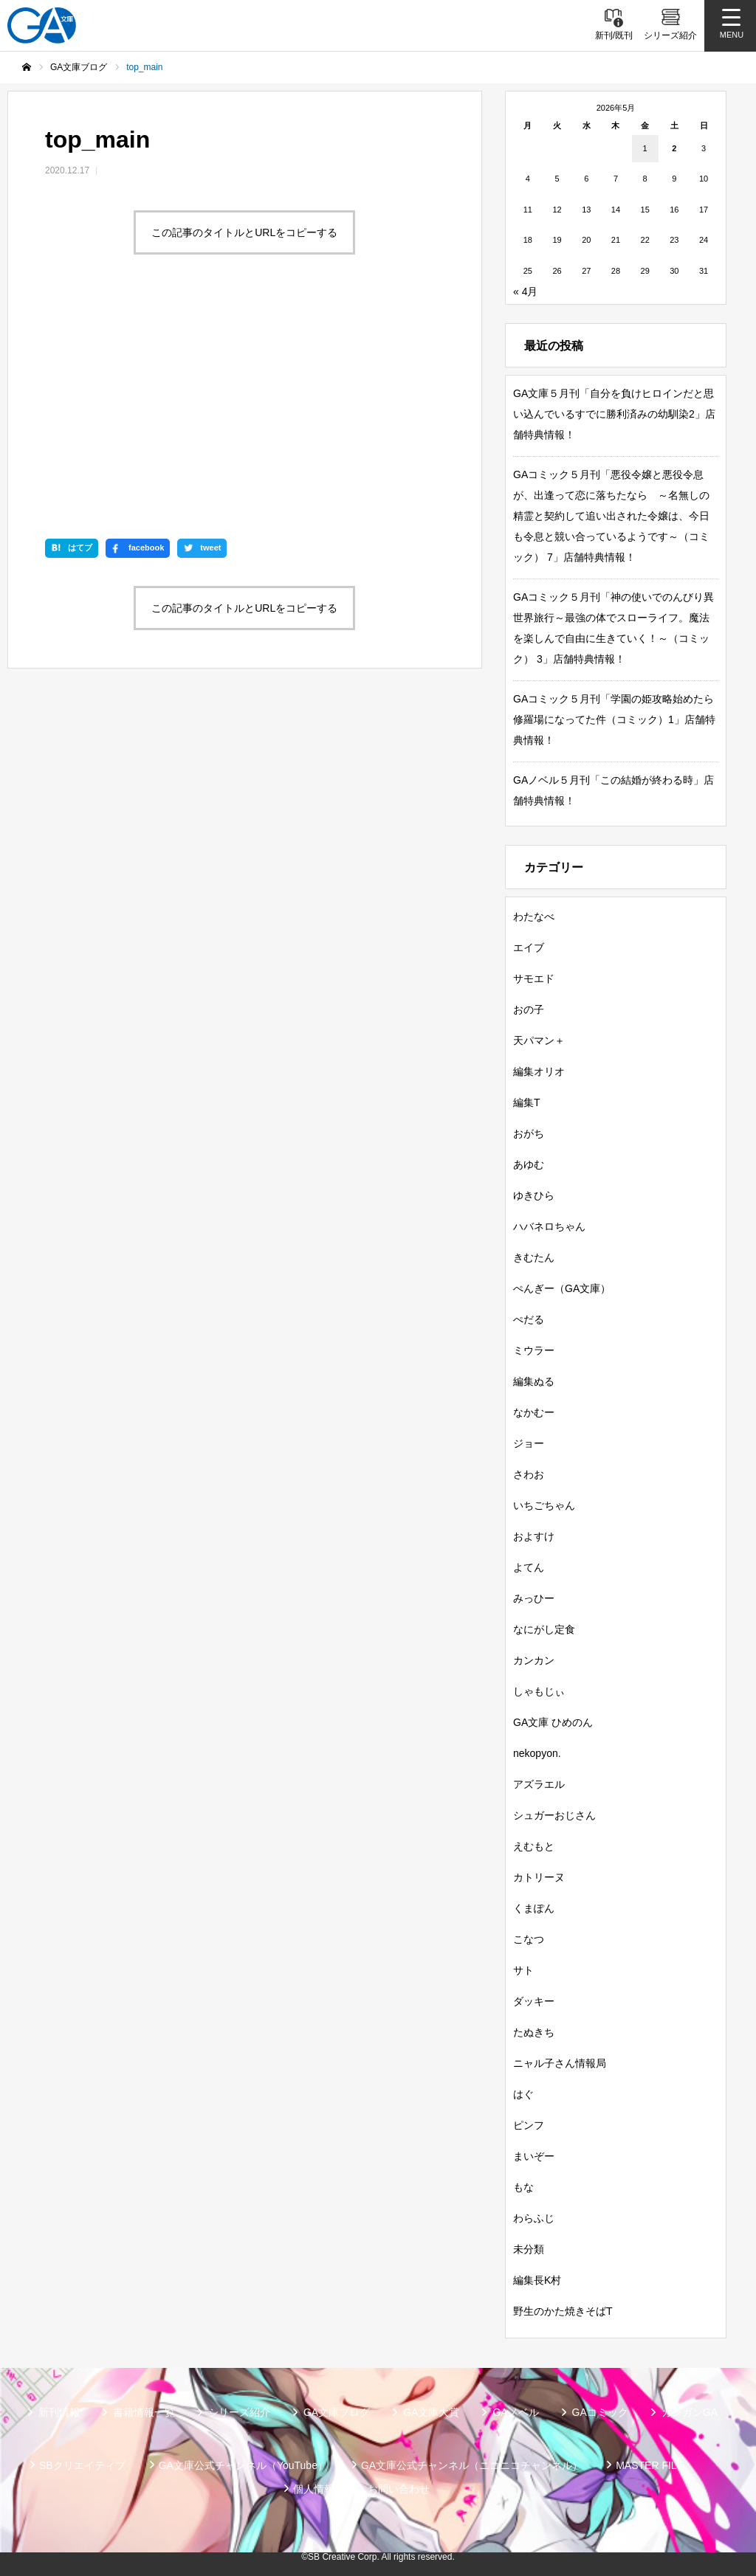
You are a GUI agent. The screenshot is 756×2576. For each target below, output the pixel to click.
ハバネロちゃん (549, 1226)
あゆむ (528, 1164)
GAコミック (600, 2412)
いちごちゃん (544, 1505)
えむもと (533, 1846)
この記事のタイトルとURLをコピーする (244, 232)
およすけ (533, 1536)
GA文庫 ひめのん (553, 1722)
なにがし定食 (544, 1629)
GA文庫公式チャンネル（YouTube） (243, 2465)
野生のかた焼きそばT (563, 2311)
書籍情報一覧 (144, 2412)
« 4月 (525, 291)
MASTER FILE (650, 2465)
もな (523, 2187)
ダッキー (533, 2001)
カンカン (533, 1660)
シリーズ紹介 (239, 2412)
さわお (528, 1474)
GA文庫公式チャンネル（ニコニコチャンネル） (472, 2465)
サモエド (533, 978)
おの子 (528, 1009)
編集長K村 (537, 2280)
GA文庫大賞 (431, 2412)
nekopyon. (537, 1753)
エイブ (528, 947)
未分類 (528, 2249)
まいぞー (533, 2156)
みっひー (533, 1598)
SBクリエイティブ (82, 2465)
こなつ (528, 1939)
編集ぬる (533, 1381)
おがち (528, 1133)
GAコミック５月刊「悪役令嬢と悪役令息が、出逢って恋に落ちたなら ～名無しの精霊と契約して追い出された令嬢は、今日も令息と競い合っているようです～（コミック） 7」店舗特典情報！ (611, 516)
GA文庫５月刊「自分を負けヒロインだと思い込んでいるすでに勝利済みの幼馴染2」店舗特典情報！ (614, 414)
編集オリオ (539, 1071)
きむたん (533, 1257)
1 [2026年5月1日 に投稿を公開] (645, 148)
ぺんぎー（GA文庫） (562, 1288)
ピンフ (528, 2125)
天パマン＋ (539, 1040)
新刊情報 (59, 2412)
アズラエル (539, 1784)
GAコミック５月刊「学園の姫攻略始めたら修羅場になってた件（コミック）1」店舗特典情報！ (614, 719)
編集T (526, 1102)
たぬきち (533, 2032)
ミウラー (533, 1350)
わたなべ (533, 916)
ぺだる (528, 1319)
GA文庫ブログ (336, 2412)
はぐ (523, 2094)
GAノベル (515, 2412)
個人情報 (313, 2489)
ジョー (528, 1443)
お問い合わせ (399, 2489)
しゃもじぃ (539, 1691)
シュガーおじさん (554, 1815)
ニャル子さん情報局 (559, 2063)
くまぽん (533, 1908)
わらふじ (533, 2218)
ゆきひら (533, 1195)
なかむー (533, 1412)
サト (523, 1970)
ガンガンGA (690, 2412)
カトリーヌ (539, 1877)
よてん (528, 1567)
